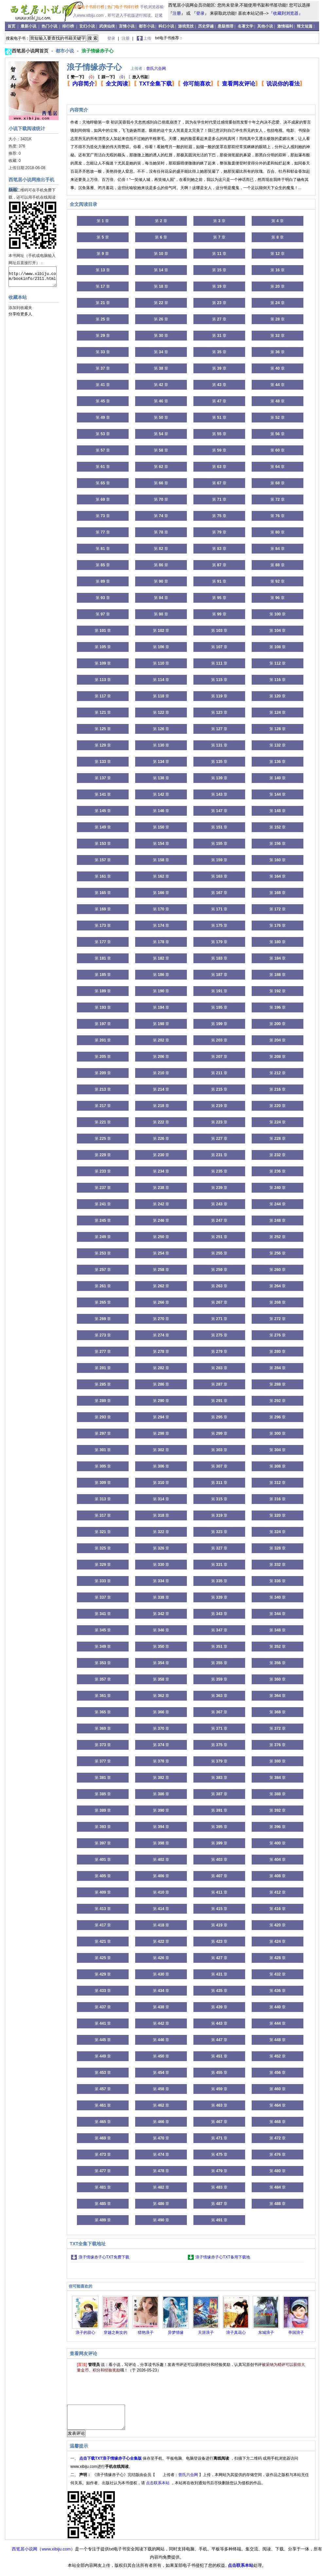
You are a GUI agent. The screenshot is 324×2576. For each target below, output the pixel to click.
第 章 (103, 221)
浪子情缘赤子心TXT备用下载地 (222, 2257)
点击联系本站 (158, 2488)
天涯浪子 (206, 2332)
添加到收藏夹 (20, 307)
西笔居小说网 (24, 2553)
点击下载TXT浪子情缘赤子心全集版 (111, 2463)
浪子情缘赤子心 (97, 50)
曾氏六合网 (156, 68)
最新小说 (29, 26)
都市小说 (146, 26)
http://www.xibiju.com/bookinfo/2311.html (33, 276)
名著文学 (245, 26)
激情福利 (285, 26)
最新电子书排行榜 (89, 7)
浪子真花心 (236, 2332)
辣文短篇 (305, 26)
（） (82, 77)
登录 (200, 13)
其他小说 (265, 26)
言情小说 (127, 26)
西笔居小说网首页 (31, 50)
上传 (147, 38)
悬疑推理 (225, 26)
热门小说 (50, 26)
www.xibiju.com (56, 2553)
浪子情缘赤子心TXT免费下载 (104, 2257)
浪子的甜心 (85, 2332)
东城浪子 (266, 2332)
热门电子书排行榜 (123, 7)
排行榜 (68, 26)
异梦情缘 (176, 2332)
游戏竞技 (186, 26)
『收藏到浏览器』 (286, 13)
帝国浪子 (296, 2332)
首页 (12, 26)
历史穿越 (206, 26)
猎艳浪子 (145, 2332)
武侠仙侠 (107, 26)
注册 (176, 13)
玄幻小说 (87, 26)
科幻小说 (166, 26)
